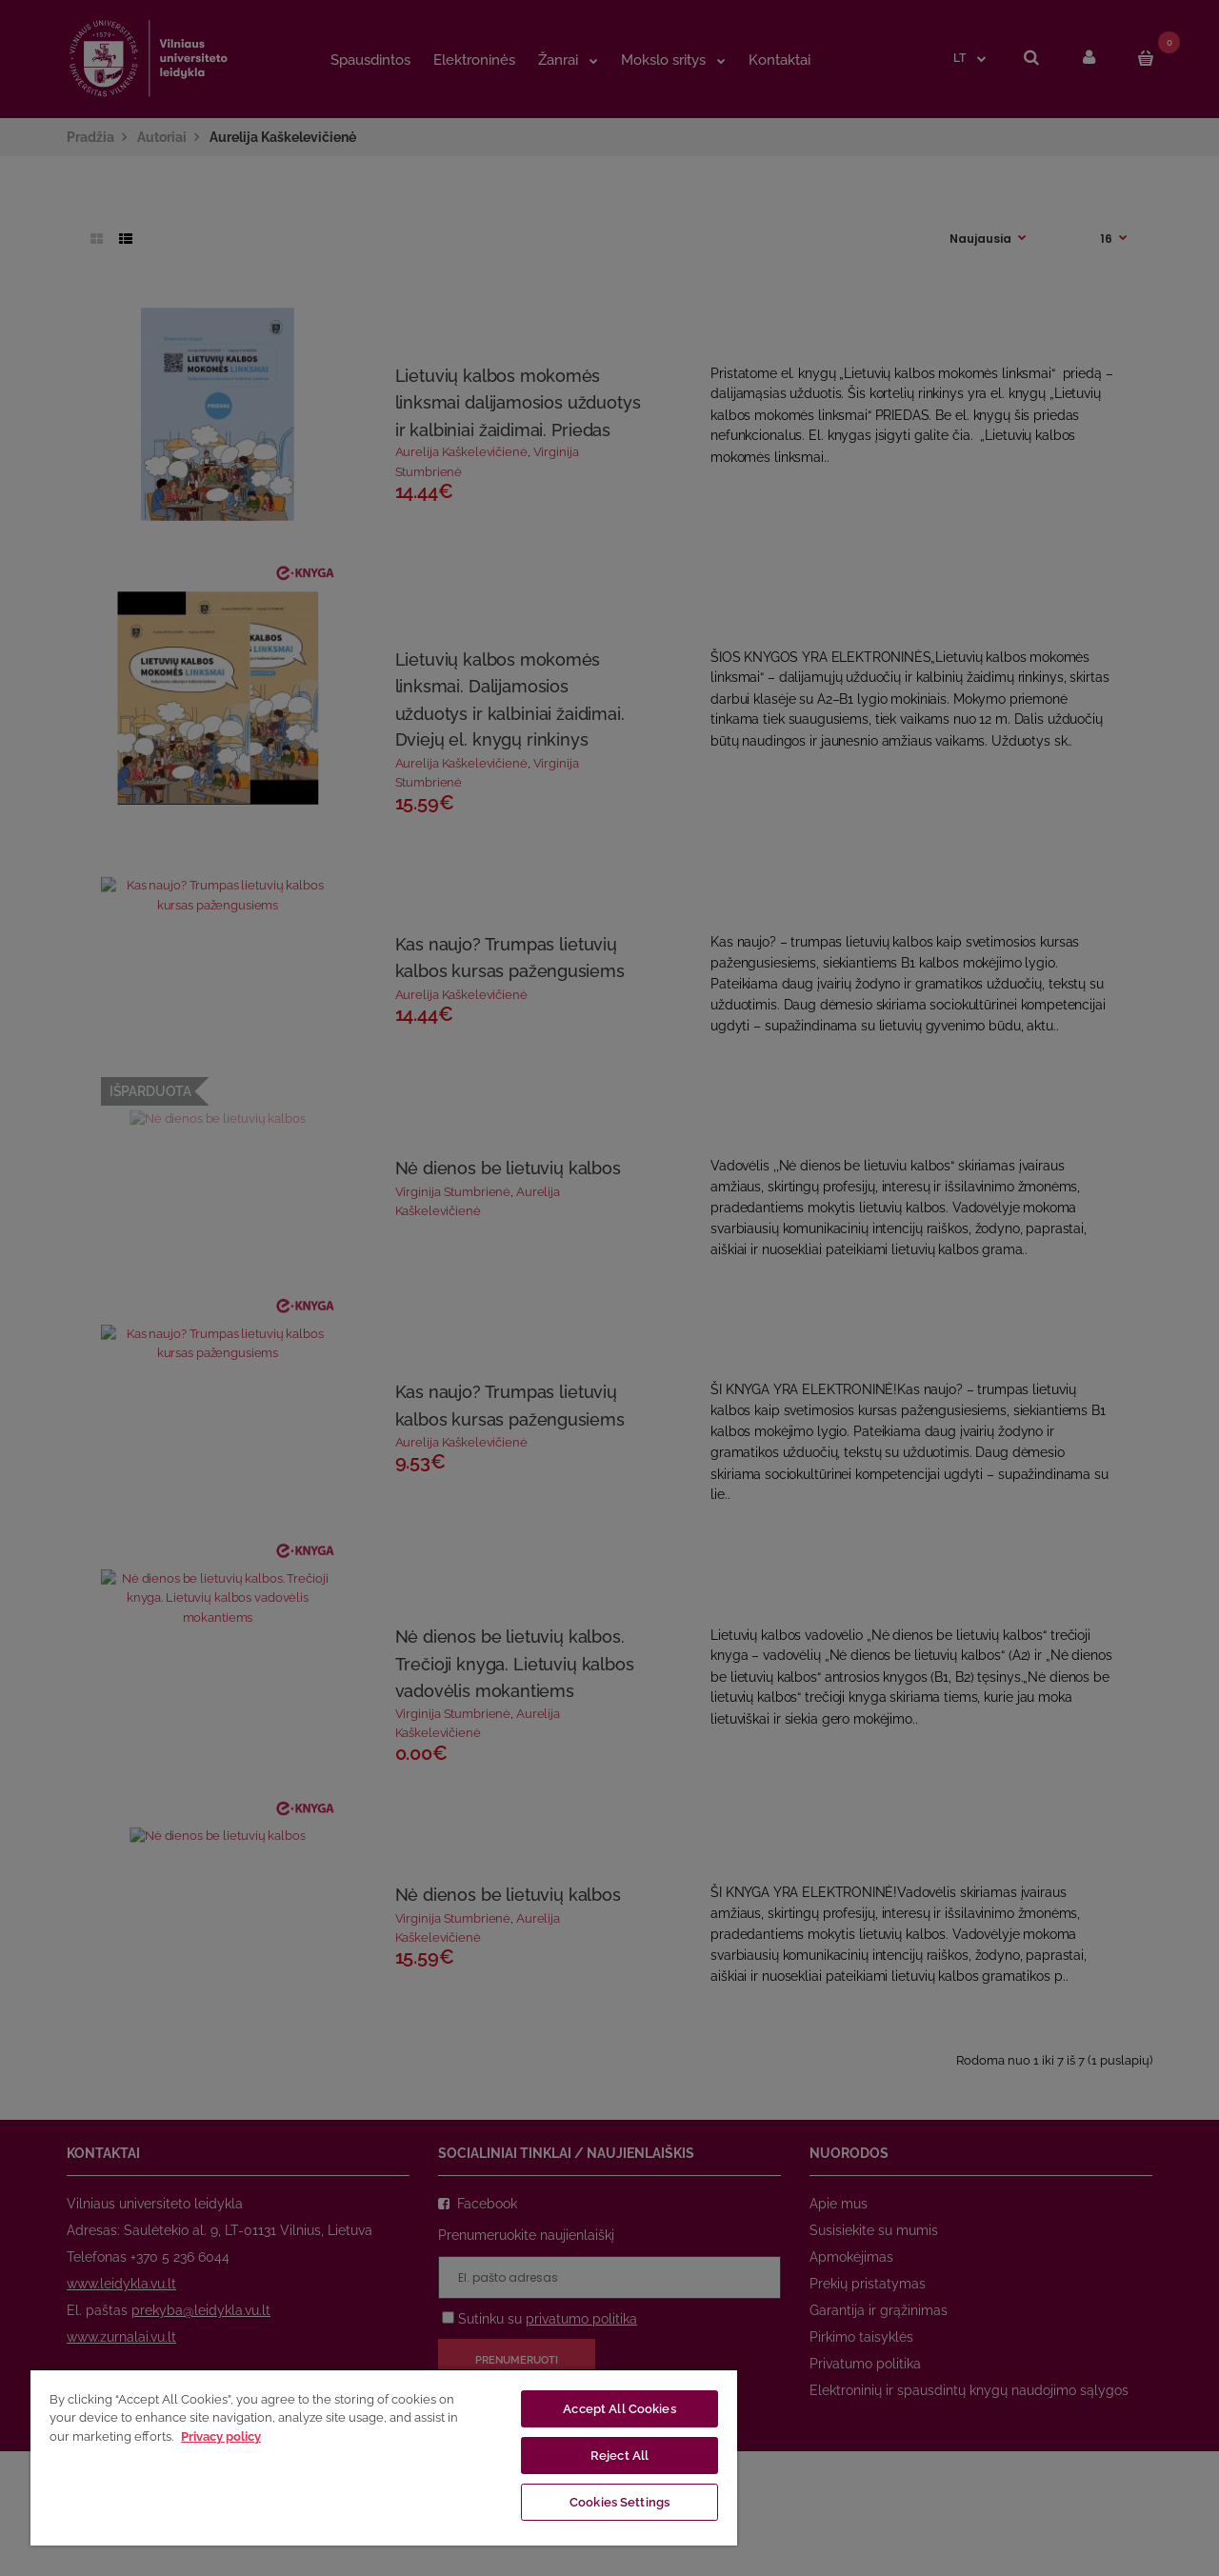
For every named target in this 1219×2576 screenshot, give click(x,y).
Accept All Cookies (619, 2409)
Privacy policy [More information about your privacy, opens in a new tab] (221, 2436)
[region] (383, 2457)
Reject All (619, 2455)
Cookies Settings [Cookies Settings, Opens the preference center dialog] (619, 2502)
